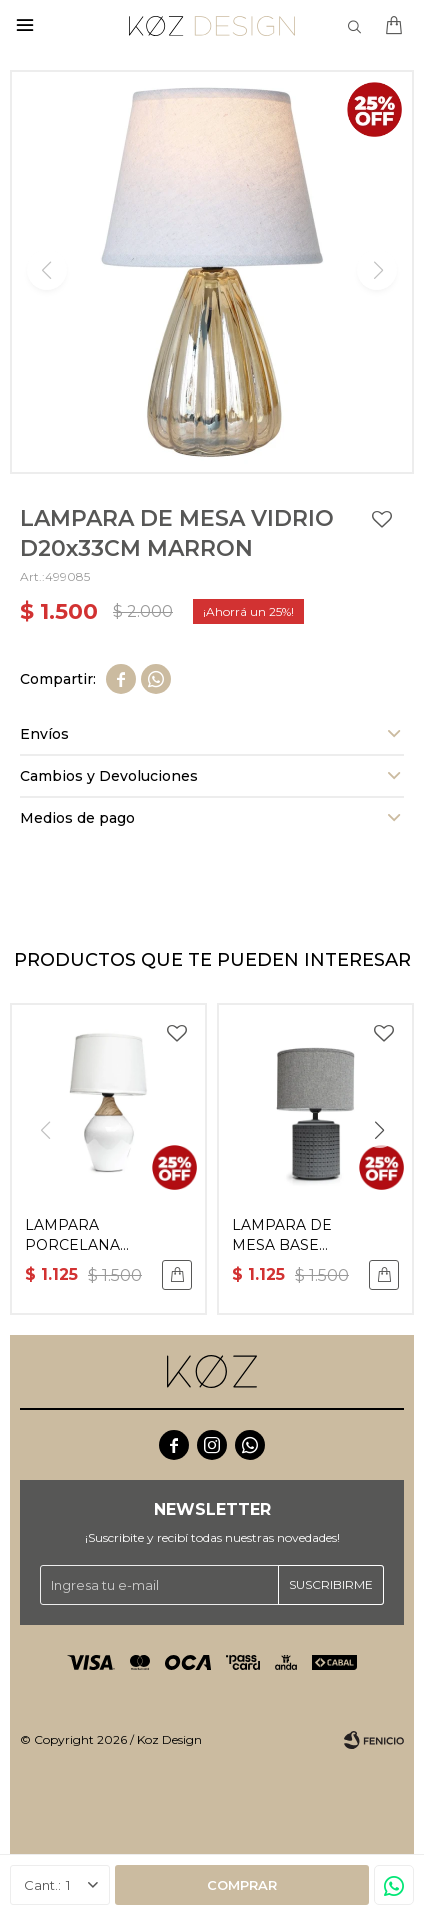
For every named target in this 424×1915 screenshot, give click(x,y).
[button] (379, 1131)
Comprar (242, 1885)
